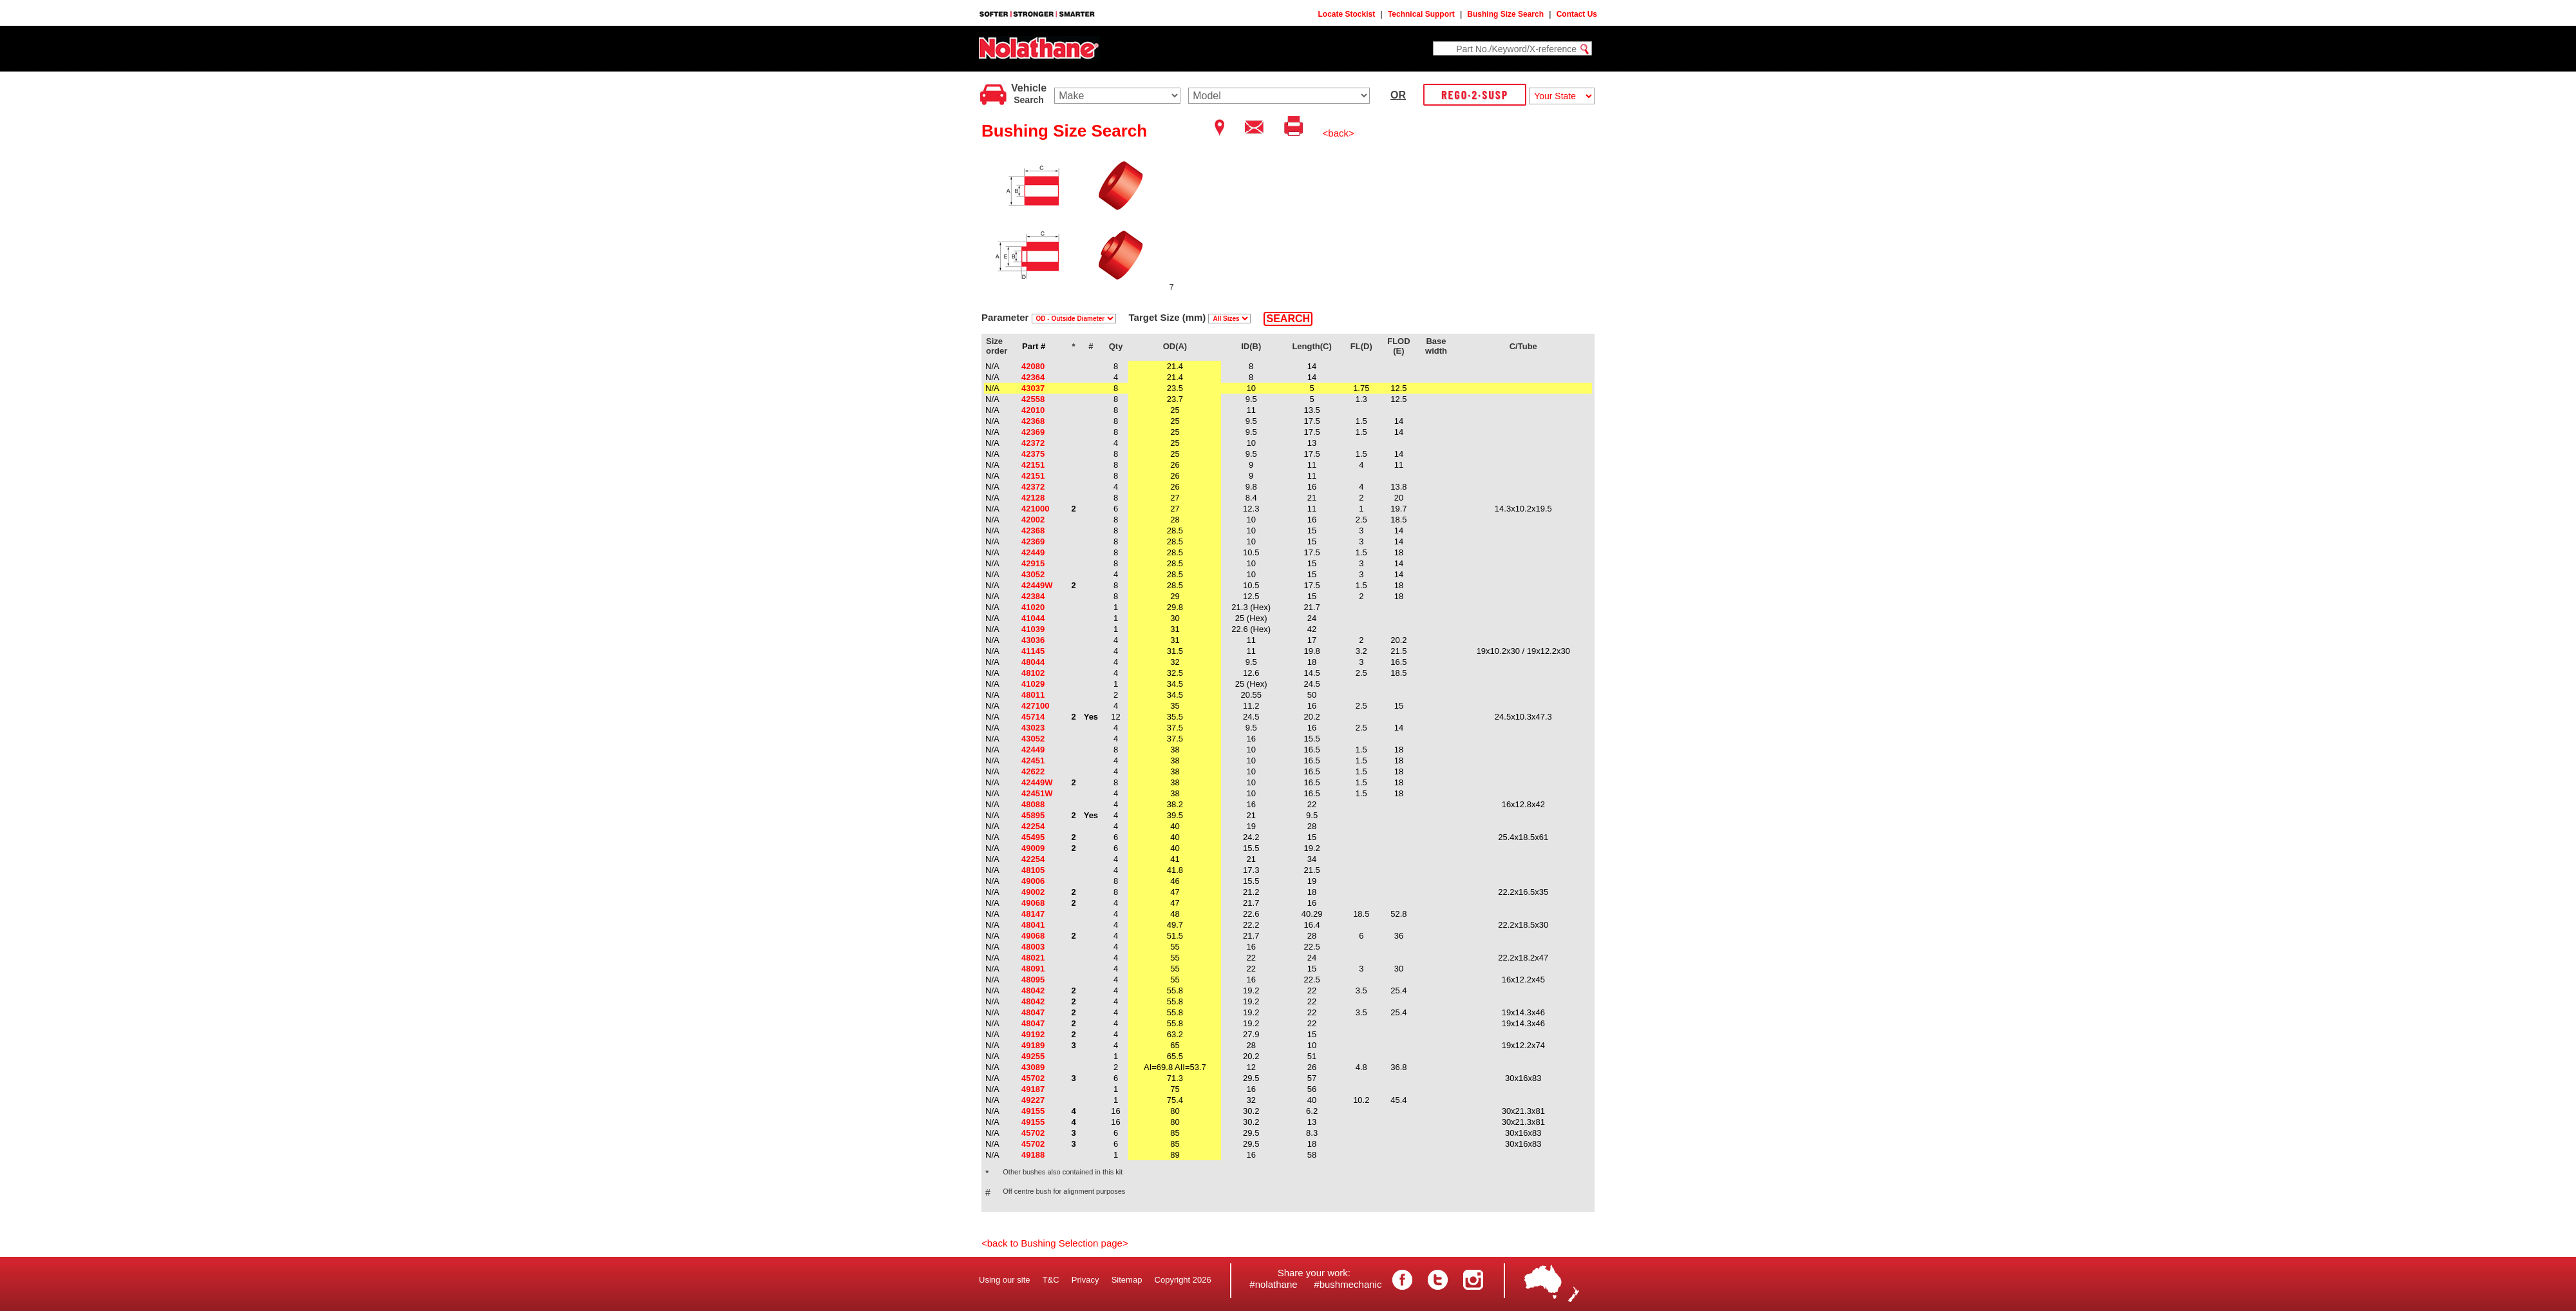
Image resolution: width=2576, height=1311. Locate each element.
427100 (1035, 706)
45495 (1033, 837)
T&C (1051, 1280)
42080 (1033, 366)
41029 (1033, 684)
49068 (1033, 903)
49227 (1033, 1100)
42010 (1033, 410)
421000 (1035, 508)
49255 (1033, 1056)
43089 (1033, 1067)
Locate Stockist (1347, 14)
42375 (1033, 454)
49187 (1033, 1089)
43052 (1033, 574)
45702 (1033, 1078)
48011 (1033, 695)
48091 (1033, 968)
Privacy (1085, 1280)
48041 (1033, 925)
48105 (1033, 870)
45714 (1033, 717)
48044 (1033, 662)
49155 (1033, 1111)
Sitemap (1127, 1280)
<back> (1338, 133)
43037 (1033, 388)
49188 (1033, 1155)
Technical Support (1421, 14)
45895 (1033, 815)
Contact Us (1577, 14)
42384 (1033, 596)
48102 (1033, 673)
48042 (1033, 990)
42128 (1033, 497)
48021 (1033, 957)
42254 (1033, 826)
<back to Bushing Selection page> (1054, 1243)
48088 (1033, 804)
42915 (1033, 563)
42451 (1033, 760)
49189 (1033, 1045)
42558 (1033, 399)
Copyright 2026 (1183, 1280)
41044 (1033, 618)
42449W (1036, 585)
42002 (1033, 519)
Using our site (1004, 1280)
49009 (1033, 848)
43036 (1033, 640)
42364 (1033, 377)
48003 (1033, 947)
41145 (1033, 651)
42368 (1033, 421)
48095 (1033, 979)
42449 (1033, 552)
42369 (1033, 432)
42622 (1033, 771)
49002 (1033, 892)
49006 (1033, 881)
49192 (1033, 1034)
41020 (1033, 607)
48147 (1033, 914)
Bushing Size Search (1505, 14)
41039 (1033, 629)
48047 (1033, 1012)
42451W (1036, 793)
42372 (1033, 443)
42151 (1033, 465)
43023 (1033, 727)
